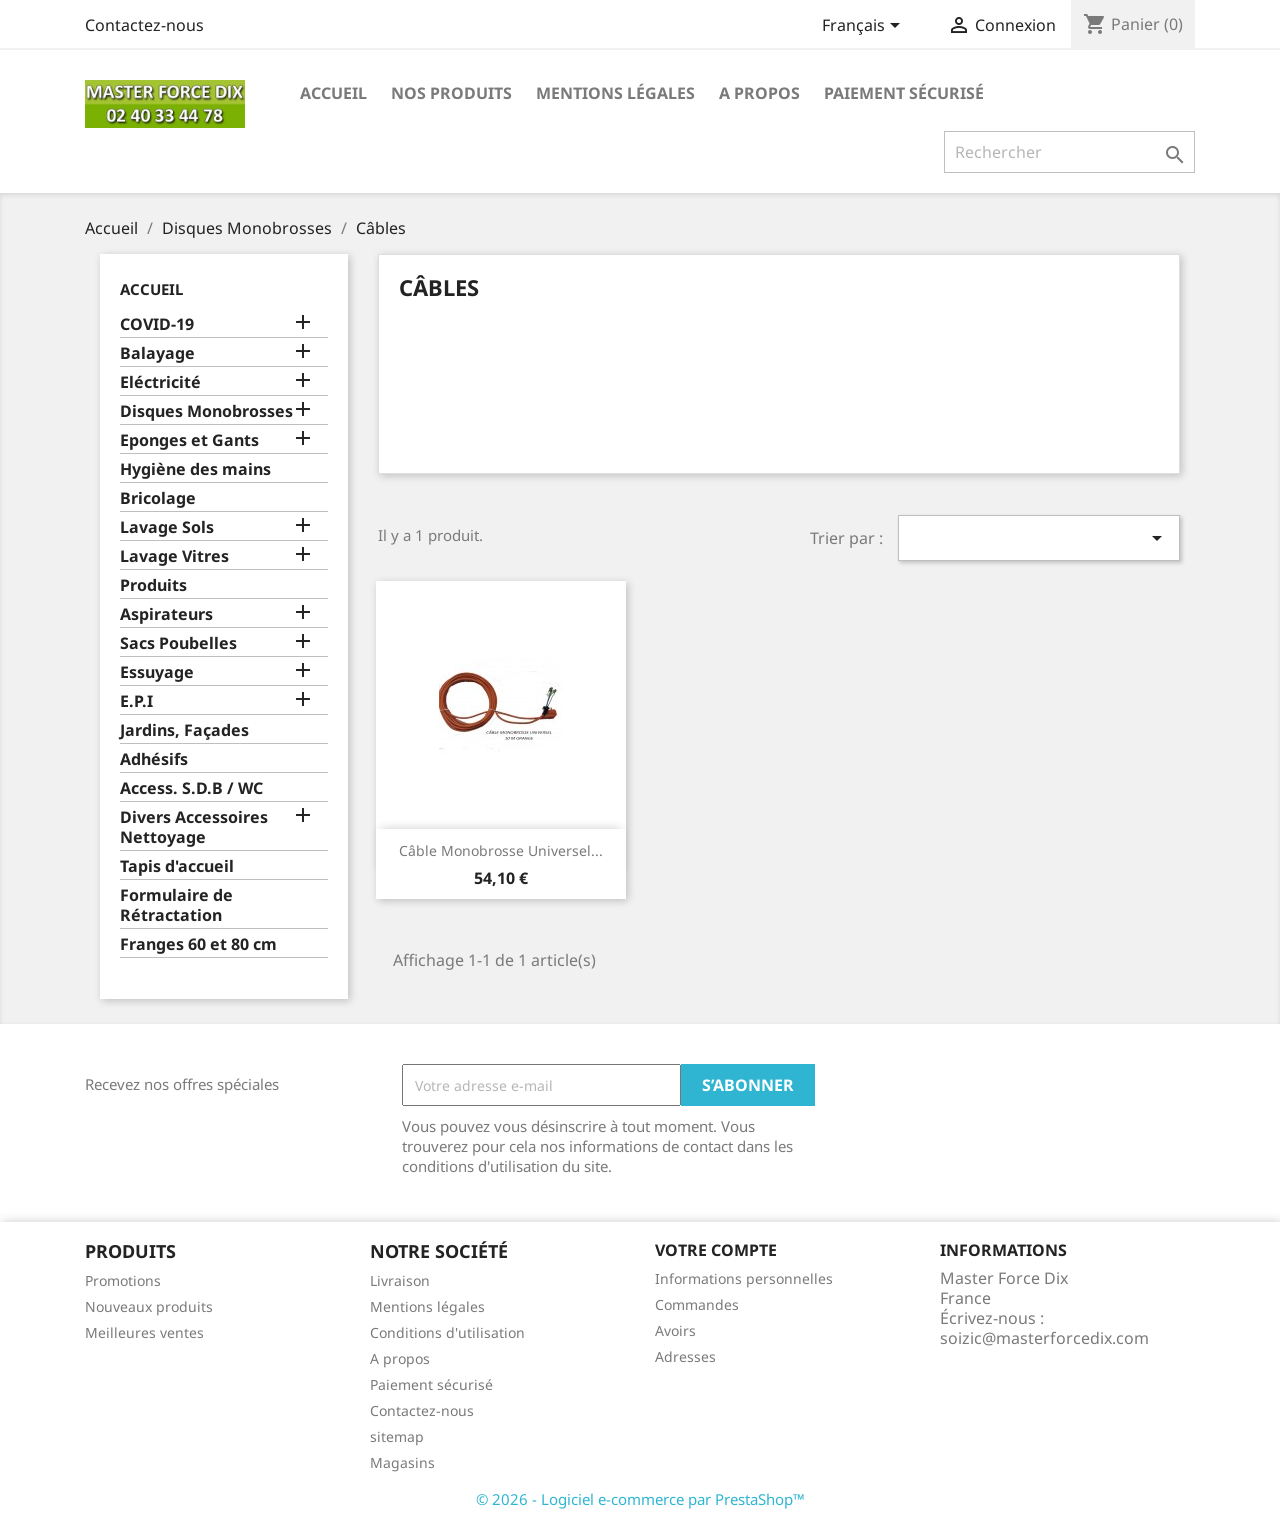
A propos (759, 93)
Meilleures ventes (144, 1332)
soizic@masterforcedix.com (1044, 1338)
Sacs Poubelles (178, 643)
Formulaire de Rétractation (176, 905)
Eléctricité (160, 382)
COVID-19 (157, 324)
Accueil (333, 93)
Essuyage (157, 672)
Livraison (400, 1280)
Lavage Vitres (174, 556)
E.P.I (136, 701)
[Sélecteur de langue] (864, 27)
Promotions (123, 1280)
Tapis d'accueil (177, 866)
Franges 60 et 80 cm (198, 944)
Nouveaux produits (149, 1306)
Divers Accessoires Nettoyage (194, 827)
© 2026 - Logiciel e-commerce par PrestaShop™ (640, 1499)
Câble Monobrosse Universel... (501, 850)
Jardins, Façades (184, 730)
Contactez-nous (144, 25)
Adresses (685, 1356)
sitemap (397, 1436)
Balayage (157, 353)
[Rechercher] (1069, 152)
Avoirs (675, 1330)
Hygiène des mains (195, 469)
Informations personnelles (744, 1278)
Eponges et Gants (189, 440)
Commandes (697, 1304)
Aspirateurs (166, 614)
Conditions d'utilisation (447, 1332)
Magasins (402, 1462)
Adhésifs (154, 759)
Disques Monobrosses (206, 411)
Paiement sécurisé (904, 93)
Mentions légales (615, 93)
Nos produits (451, 93)
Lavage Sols (167, 527)
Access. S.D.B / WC (191, 788)
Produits (153, 585)
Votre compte (716, 1250)
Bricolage (158, 498)
